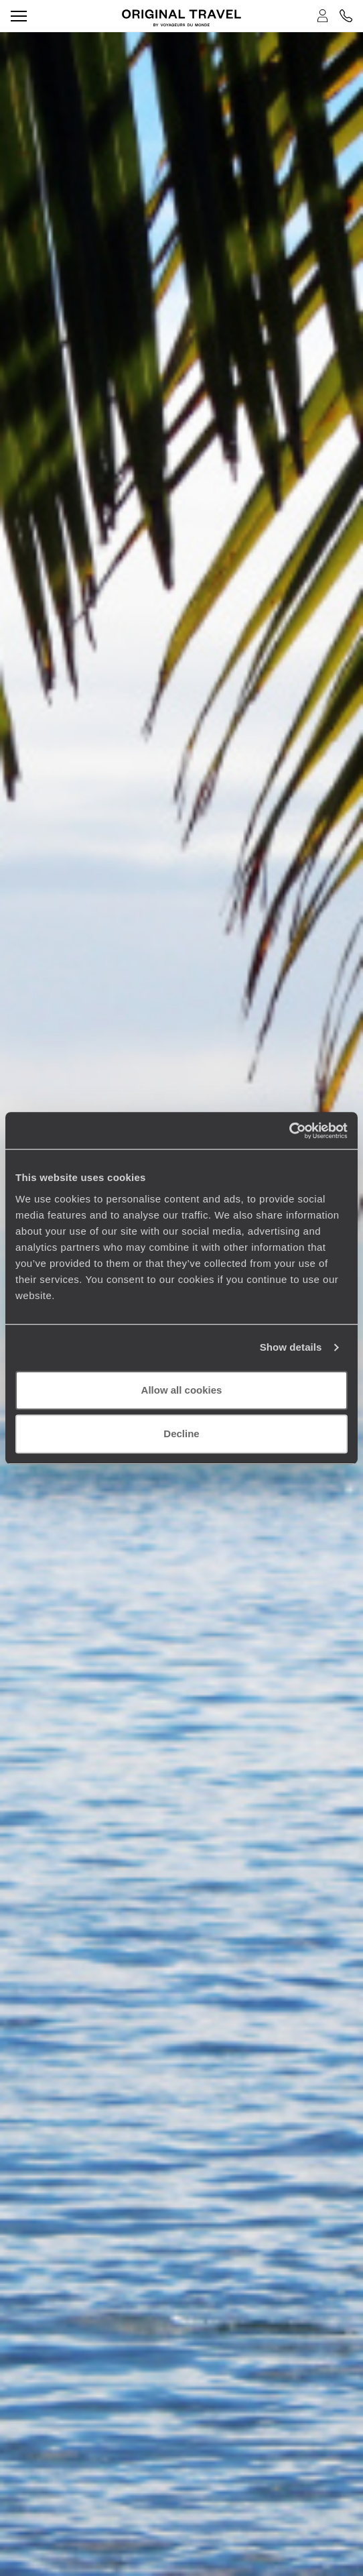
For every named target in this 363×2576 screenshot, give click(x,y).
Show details (291, 1347)
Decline (181, 1433)
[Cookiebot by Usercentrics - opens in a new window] (289, 1130)
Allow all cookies (181, 1390)
